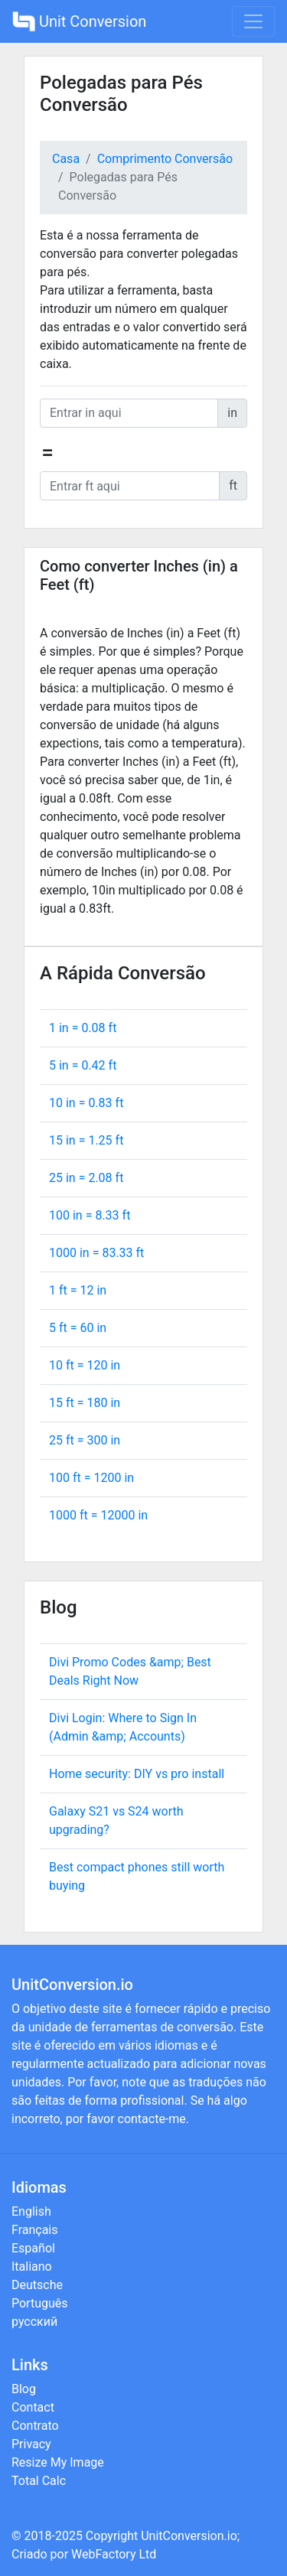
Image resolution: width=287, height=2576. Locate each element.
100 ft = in (91, 1477)
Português (39, 2303)
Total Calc (38, 2480)
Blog (23, 2389)
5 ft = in (77, 1328)
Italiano (31, 2266)
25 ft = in (84, 1440)
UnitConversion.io (189, 2536)
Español (33, 2248)
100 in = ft (89, 1215)
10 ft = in (84, 1365)
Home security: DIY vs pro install (136, 1774)
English (31, 2211)
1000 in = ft (96, 1253)
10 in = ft (86, 1103)
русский (34, 2321)
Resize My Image (57, 2462)
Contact (32, 2407)
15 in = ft (86, 1140)
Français (34, 2230)
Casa (66, 158)
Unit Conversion (79, 21)
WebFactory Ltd (113, 2554)
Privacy (31, 2444)
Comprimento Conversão (165, 158)
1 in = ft (82, 1028)
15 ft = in (84, 1402)
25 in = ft (86, 1178)
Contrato (35, 2425)
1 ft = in (77, 1290)
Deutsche (37, 2285)
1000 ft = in (98, 1515)
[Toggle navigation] (253, 21)
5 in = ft (82, 1065)
